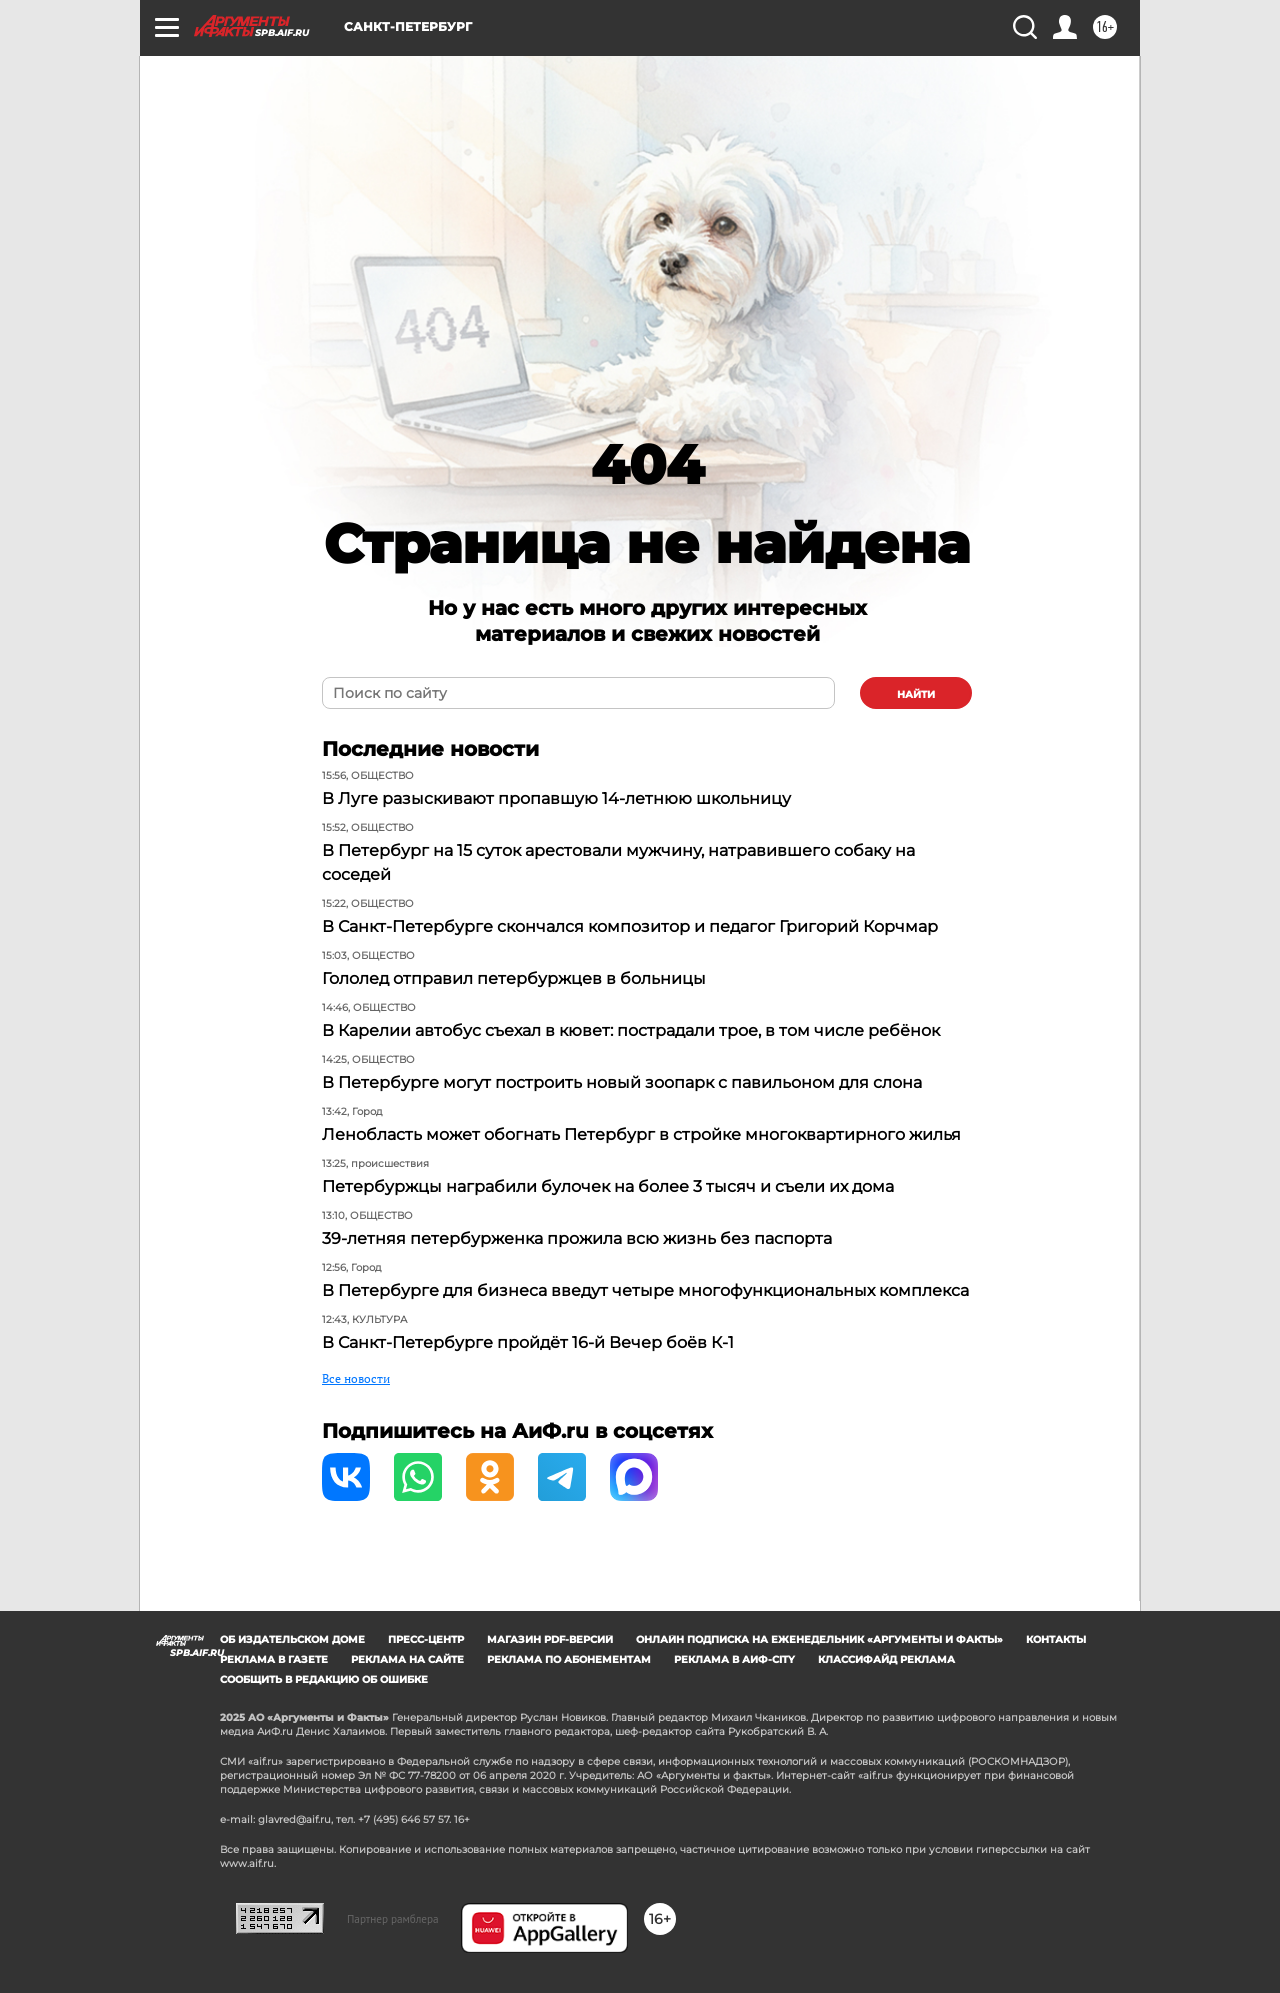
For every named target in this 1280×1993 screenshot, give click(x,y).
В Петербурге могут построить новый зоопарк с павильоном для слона (622, 1082)
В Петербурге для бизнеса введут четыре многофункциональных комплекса (645, 1290)
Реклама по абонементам (569, 1659)
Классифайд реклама (886, 1659)
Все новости (356, 1378)
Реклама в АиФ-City (734, 1659)
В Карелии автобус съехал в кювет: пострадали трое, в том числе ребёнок (631, 1030)
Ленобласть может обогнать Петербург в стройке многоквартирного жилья (641, 1134)
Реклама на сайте (407, 1659)
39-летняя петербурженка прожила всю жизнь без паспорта (577, 1238)
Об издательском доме (292, 1639)
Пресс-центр (426, 1639)
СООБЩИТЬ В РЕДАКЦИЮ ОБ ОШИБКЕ (324, 1679)
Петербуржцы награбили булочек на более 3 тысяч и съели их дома (608, 1186)
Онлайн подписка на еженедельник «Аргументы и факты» (819, 1639)
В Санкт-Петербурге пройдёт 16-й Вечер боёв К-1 (528, 1342)
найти (916, 694)
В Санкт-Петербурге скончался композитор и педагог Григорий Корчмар (630, 926)
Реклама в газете (274, 1659)
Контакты (1056, 1639)
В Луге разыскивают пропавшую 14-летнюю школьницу (556, 798)
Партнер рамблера (393, 1919)
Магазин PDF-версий (550, 1639)
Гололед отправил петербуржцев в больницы (514, 978)
